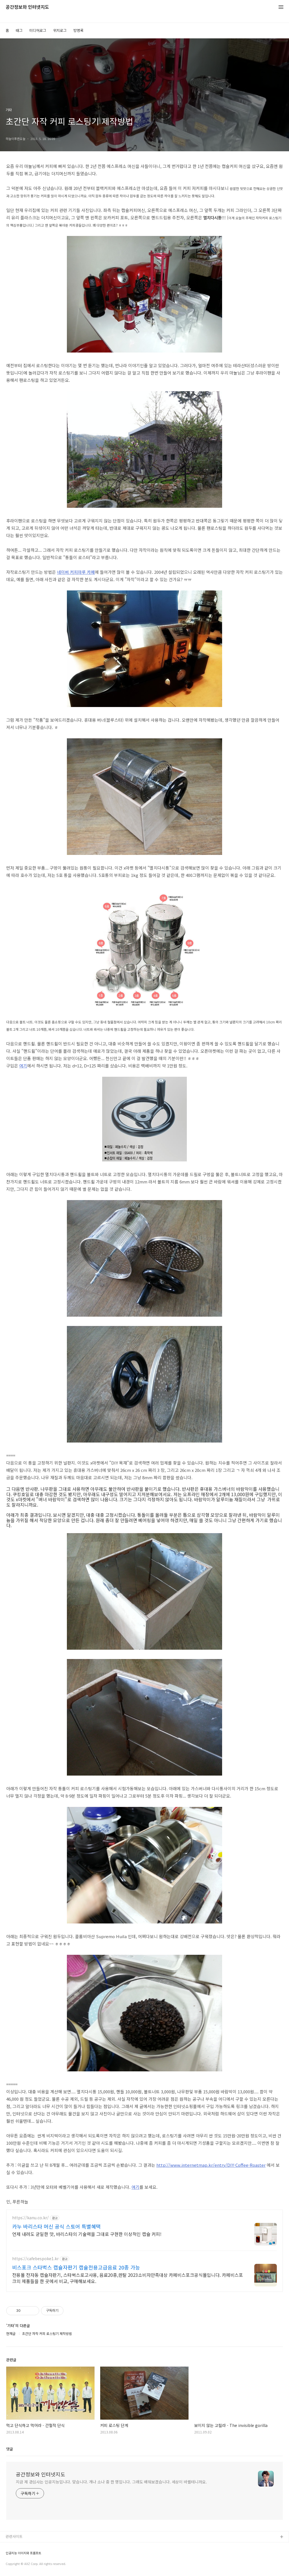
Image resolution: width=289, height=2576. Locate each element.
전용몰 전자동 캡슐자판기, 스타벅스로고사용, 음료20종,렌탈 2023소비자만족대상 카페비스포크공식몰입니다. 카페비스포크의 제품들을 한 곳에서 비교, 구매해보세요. (127, 2277)
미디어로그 (37, 30)
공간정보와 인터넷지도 (27, 7)
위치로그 (60, 30)
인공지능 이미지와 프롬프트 (23, 2553)
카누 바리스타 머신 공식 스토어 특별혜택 (56, 2226)
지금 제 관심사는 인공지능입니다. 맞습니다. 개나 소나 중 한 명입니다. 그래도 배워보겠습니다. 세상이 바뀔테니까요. (111, 2482)
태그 (19, 30)
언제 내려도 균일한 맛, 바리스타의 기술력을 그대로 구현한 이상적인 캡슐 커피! (86, 2234)
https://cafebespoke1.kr (35, 2258)
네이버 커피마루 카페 (76, 572)
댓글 (9, 2449)
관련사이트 (14, 2536)
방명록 (78, 30)
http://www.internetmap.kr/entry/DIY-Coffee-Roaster (211, 2165)
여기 (23, 1066)
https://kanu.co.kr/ (30, 2217)
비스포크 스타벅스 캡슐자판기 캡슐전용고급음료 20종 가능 (76, 2267)
